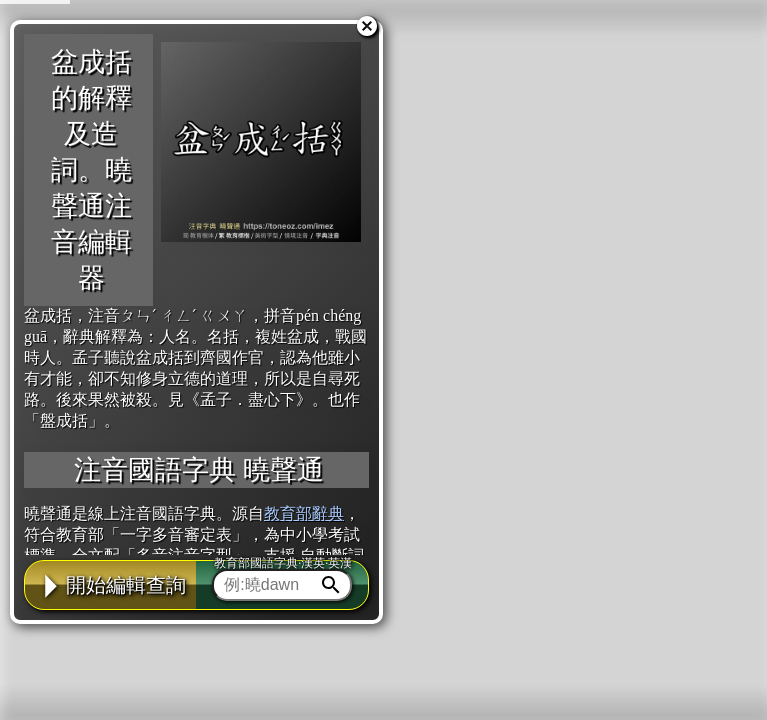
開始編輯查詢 (111, 585)
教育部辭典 (304, 513)
